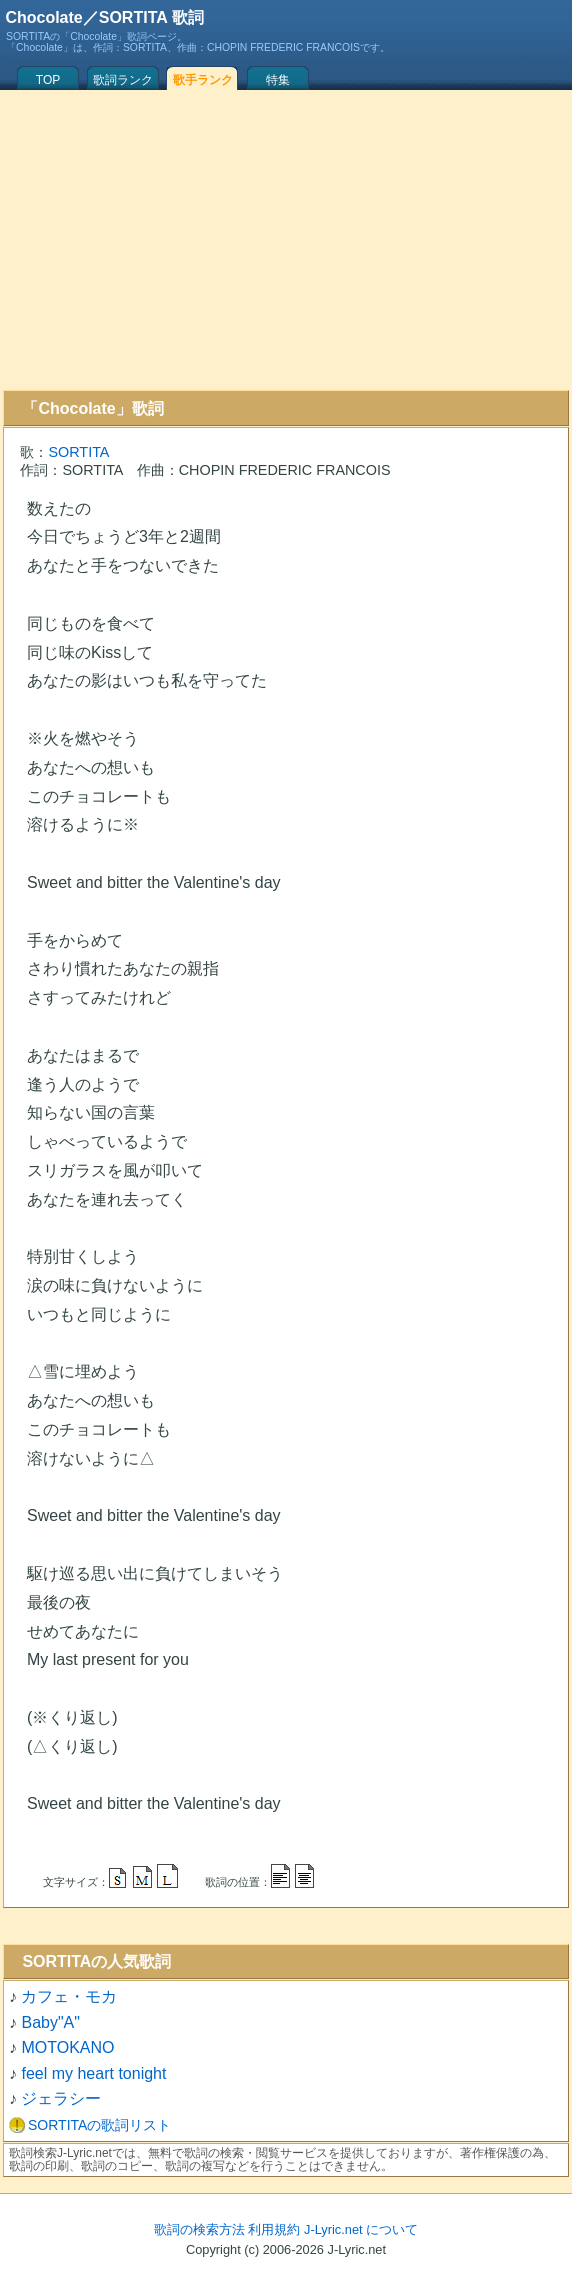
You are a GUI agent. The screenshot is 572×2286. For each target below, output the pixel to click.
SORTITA (78, 452)
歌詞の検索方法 (199, 2229)
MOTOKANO (67, 2047)
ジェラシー (61, 2098)
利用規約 (274, 2229)
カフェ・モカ (69, 1996)
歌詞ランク (123, 80)
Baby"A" (50, 2022)
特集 (278, 80)
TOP (48, 80)
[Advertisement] (286, 240)
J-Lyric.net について (361, 2229)
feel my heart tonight (93, 2073)
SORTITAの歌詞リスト (99, 2125)
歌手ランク (203, 80)
